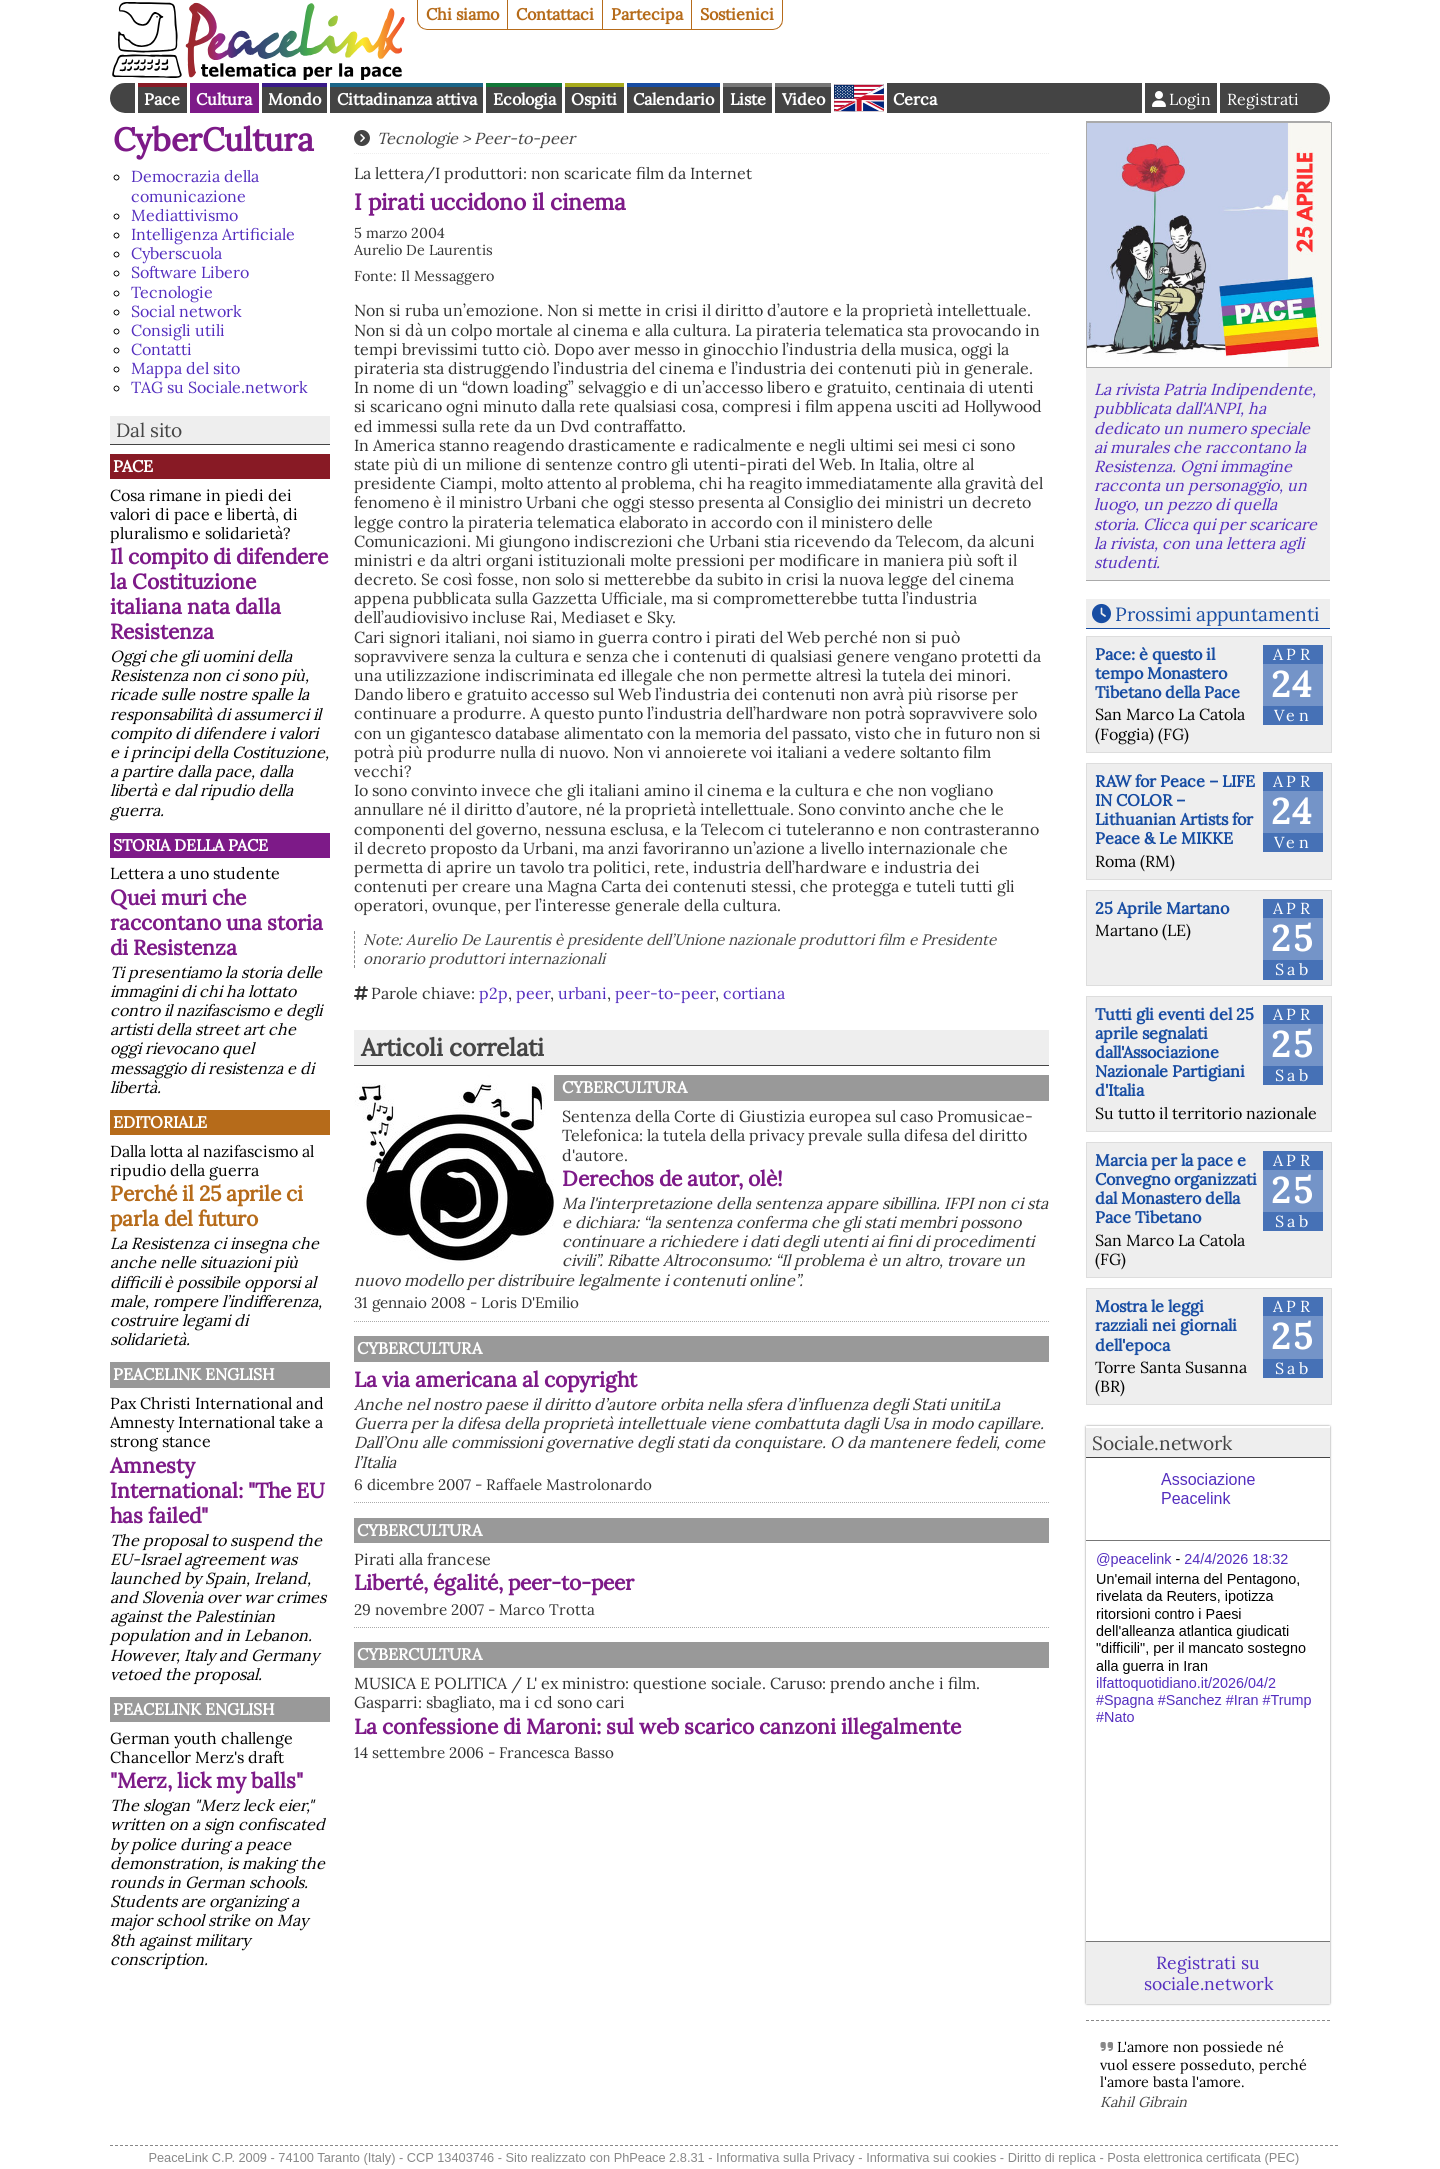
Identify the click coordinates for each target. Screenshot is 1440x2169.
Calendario (673, 99)
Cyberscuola (176, 253)
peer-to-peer (665, 993)
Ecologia (524, 99)
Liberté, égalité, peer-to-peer (494, 1582)
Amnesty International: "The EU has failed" (217, 1490)
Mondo (294, 99)
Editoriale (160, 1122)
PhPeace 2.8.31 (659, 2157)
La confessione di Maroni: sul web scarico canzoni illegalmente (657, 1726)
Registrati (1263, 99)
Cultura (224, 99)
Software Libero (190, 272)
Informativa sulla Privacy (785, 2157)
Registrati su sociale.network (1208, 1973)
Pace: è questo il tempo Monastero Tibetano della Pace (1167, 673)
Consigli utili (178, 330)
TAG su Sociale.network (219, 387)
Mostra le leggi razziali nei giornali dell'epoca (1166, 1325)
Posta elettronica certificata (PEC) (1203, 2157)
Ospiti (594, 99)
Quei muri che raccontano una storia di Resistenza (216, 922)
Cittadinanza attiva (407, 99)
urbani (582, 993)
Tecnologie (172, 292)
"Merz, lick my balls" (206, 1780)
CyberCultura (213, 139)
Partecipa (647, 14)
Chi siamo (462, 14)
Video (803, 99)
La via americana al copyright (495, 1379)
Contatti (161, 349)
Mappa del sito (185, 368)
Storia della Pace (190, 845)
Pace (162, 99)
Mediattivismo (184, 215)
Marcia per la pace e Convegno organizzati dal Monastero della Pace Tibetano (1176, 1189)
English (859, 98)
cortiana (754, 993)
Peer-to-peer (524, 138)
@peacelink (1133, 1559)
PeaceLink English (193, 1374)
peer (533, 993)
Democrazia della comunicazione (195, 185)
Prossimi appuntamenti (1217, 614)
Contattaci (555, 14)
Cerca (915, 99)
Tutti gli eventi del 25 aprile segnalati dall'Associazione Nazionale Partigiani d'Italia (1174, 1052)
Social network (186, 311)
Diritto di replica (1052, 2157)
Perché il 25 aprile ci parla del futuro (206, 1206)
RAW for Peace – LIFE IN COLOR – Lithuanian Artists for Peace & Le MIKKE (1175, 810)
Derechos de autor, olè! (672, 1178)
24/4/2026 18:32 (1236, 1559)
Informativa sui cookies (931, 2157)
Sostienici (737, 14)
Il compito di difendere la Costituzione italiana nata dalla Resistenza (219, 594)
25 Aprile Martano (1162, 908)
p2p (493, 993)
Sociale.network (1162, 1443)
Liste (748, 99)
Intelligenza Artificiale (213, 234)
